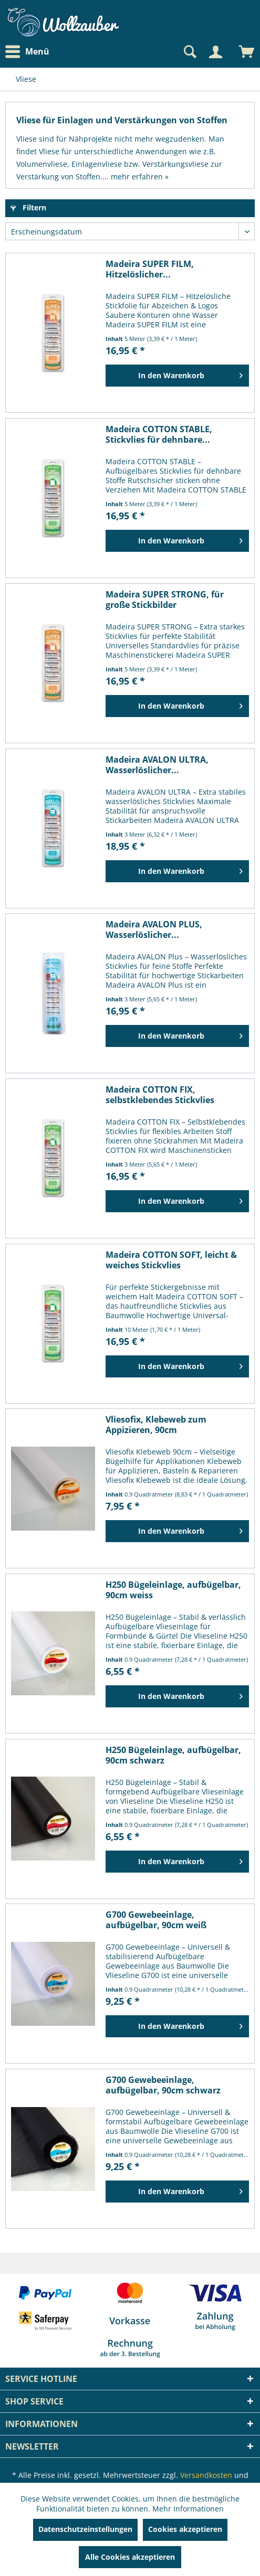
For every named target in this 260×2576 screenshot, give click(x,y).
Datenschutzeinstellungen (85, 2529)
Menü (27, 52)
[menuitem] (30, 51)
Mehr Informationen (188, 2509)
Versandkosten (206, 2475)
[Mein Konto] (215, 52)
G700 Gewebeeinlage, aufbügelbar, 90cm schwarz (163, 2085)
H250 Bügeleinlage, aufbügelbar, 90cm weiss (173, 1589)
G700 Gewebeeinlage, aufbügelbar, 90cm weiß (156, 1919)
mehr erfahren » (140, 176)
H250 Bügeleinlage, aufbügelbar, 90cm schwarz (173, 1755)
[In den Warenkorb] (177, 376)
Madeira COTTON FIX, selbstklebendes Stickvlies (160, 1094)
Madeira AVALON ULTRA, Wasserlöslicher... (157, 764)
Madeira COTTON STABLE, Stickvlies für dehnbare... (159, 434)
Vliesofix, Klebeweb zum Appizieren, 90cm (156, 1424)
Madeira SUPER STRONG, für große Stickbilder (165, 599)
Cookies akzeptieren (185, 2529)
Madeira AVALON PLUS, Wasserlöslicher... (154, 929)
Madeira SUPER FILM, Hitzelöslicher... (150, 269)
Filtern (28, 207)
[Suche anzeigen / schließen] (189, 52)
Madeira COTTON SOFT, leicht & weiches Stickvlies (171, 1259)
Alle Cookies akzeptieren (130, 2557)
